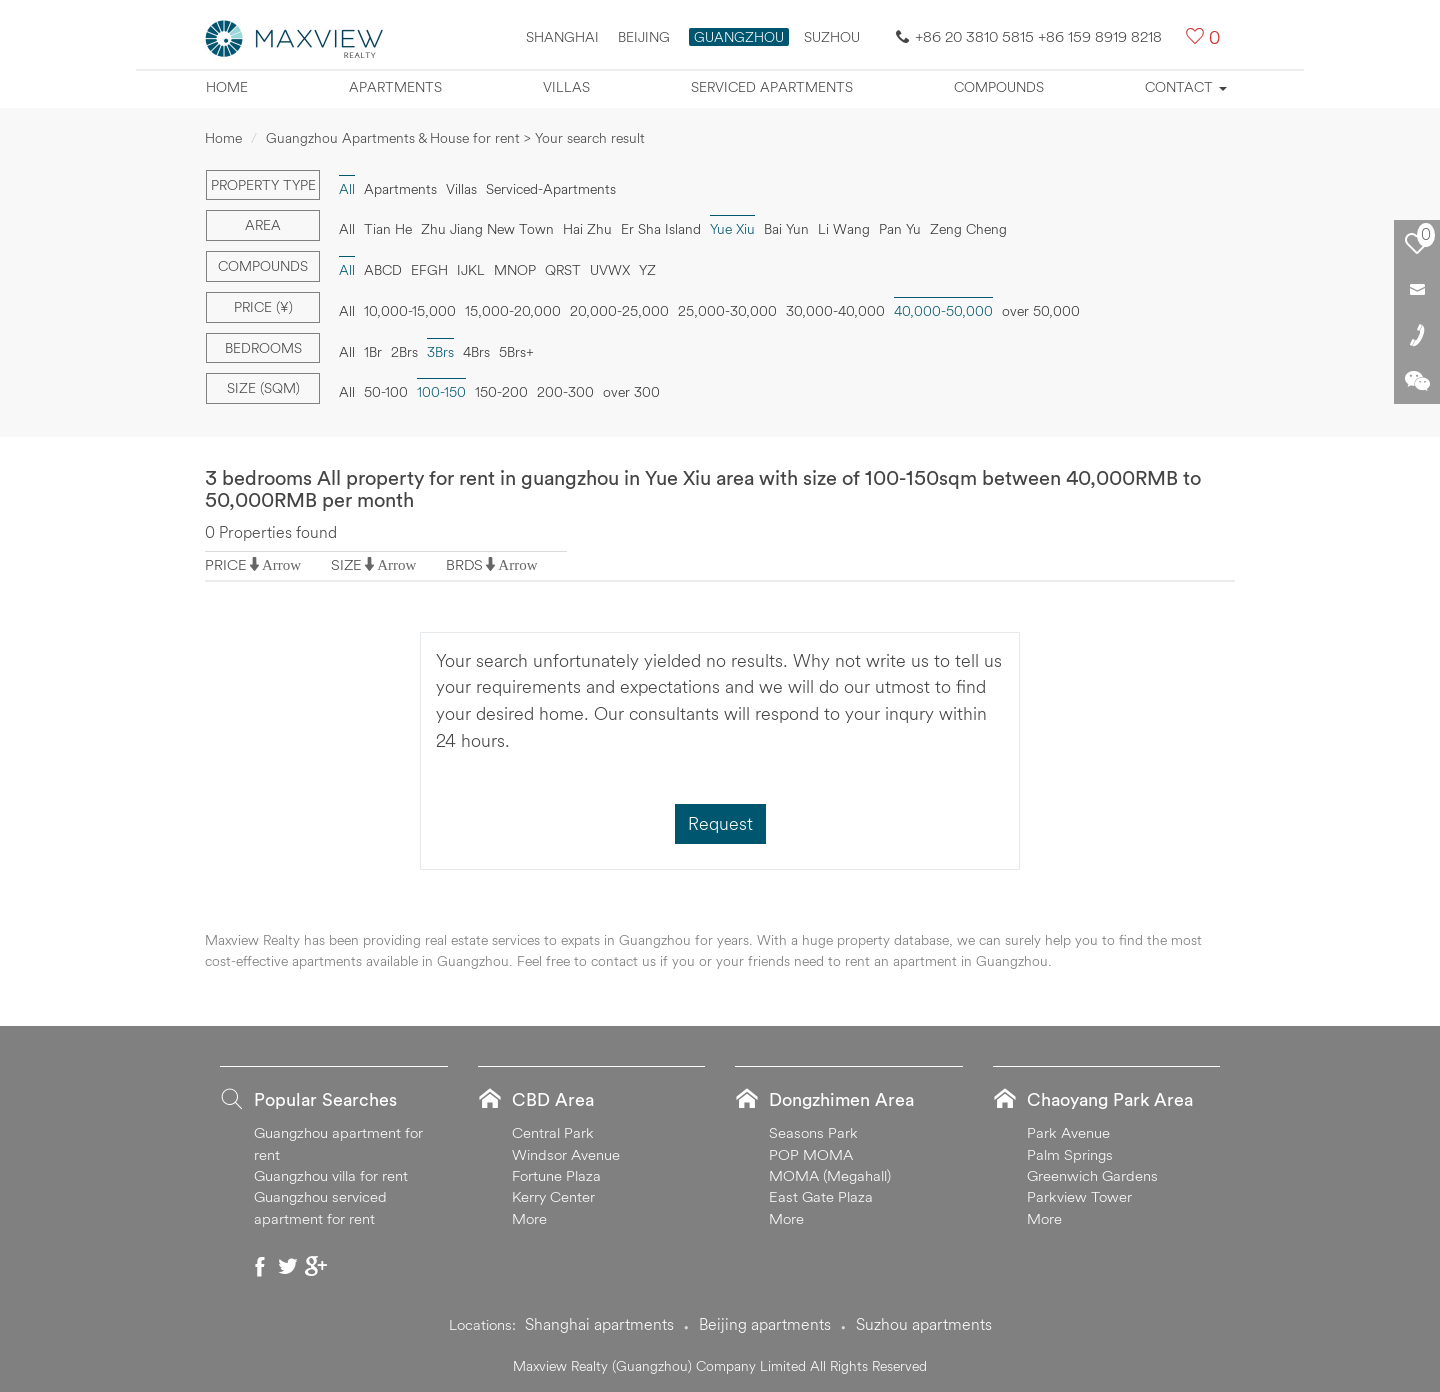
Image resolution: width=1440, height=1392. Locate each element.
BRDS (464, 564)
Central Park (553, 1132)
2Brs (404, 352)
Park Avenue (1068, 1132)
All (347, 189)
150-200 (501, 392)
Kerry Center (553, 1196)
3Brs (440, 352)
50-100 (386, 392)
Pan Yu (900, 229)
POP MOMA (811, 1154)
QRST (563, 270)
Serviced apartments (772, 87)
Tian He (388, 229)
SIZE (346, 564)
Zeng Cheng (968, 229)
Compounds (999, 87)
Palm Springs (1070, 1154)
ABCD (383, 270)
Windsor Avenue (566, 1154)
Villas (566, 87)
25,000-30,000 (727, 311)
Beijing (644, 37)
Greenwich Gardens (1092, 1175)
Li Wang (844, 229)
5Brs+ (516, 352)
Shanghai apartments (599, 1324)
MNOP (515, 270)
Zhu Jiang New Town (487, 229)
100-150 (441, 392)
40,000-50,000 (943, 311)
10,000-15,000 (410, 311)
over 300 (631, 392)
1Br (373, 352)
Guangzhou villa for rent (331, 1175)
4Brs (476, 352)
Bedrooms (263, 348)
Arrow (281, 564)
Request (720, 823)
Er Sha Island (661, 229)
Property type (263, 185)
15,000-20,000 (513, 311)
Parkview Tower (1079, 1196)
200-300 (565, 392)
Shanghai (562, 37)
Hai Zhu (587, 229)
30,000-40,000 (835, 311)
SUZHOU (832, 37)
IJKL (471, 270)
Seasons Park (813, 1132)
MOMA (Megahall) (830, 1175)
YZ (647, 270)
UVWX (610, 270)
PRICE (226, 564)
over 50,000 (1041, 311)
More (529, 1218)
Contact (1186, 87)
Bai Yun (786, 229)
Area (263, 225)
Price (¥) (263, 307)
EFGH (429, 270)
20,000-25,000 (619, 311)
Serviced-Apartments (551, 189)
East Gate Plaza (821, 1196)
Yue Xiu (732, 229)
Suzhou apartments (924, 1324)
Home (227, 87)
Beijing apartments (765, 1324)
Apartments (395, 87)
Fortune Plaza (556, 1175)
